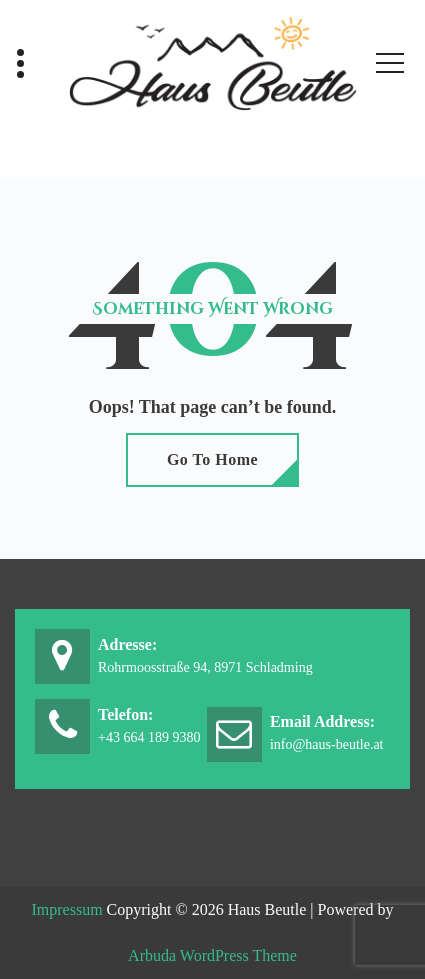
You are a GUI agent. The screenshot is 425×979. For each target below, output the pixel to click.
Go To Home (212, 459)
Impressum (67, 909)
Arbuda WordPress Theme (212, 955)
